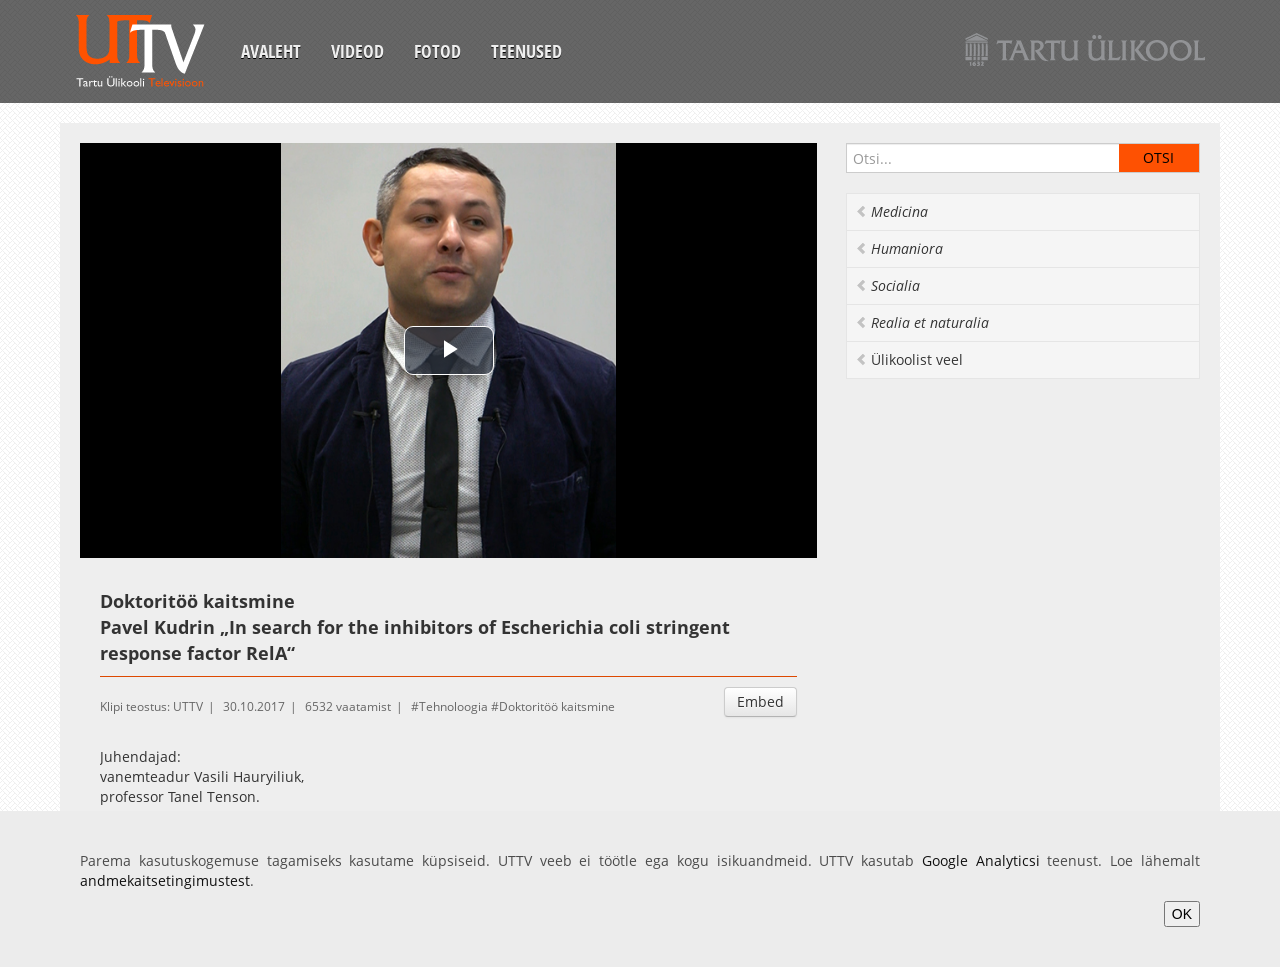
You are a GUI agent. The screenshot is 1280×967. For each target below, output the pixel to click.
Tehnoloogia (453, 706)
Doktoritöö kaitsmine (557, 706)
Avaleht (271, 51)
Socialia (887, 285)
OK (1182, 914)
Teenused (526, 51)
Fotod (437, 51)
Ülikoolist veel (909, 359)
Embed (760, 701)
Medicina (891, 211)
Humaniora (899, 248)
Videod (357, 51)
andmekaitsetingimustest (165, 880)
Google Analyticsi (981, 860)
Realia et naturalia (922, 322)
